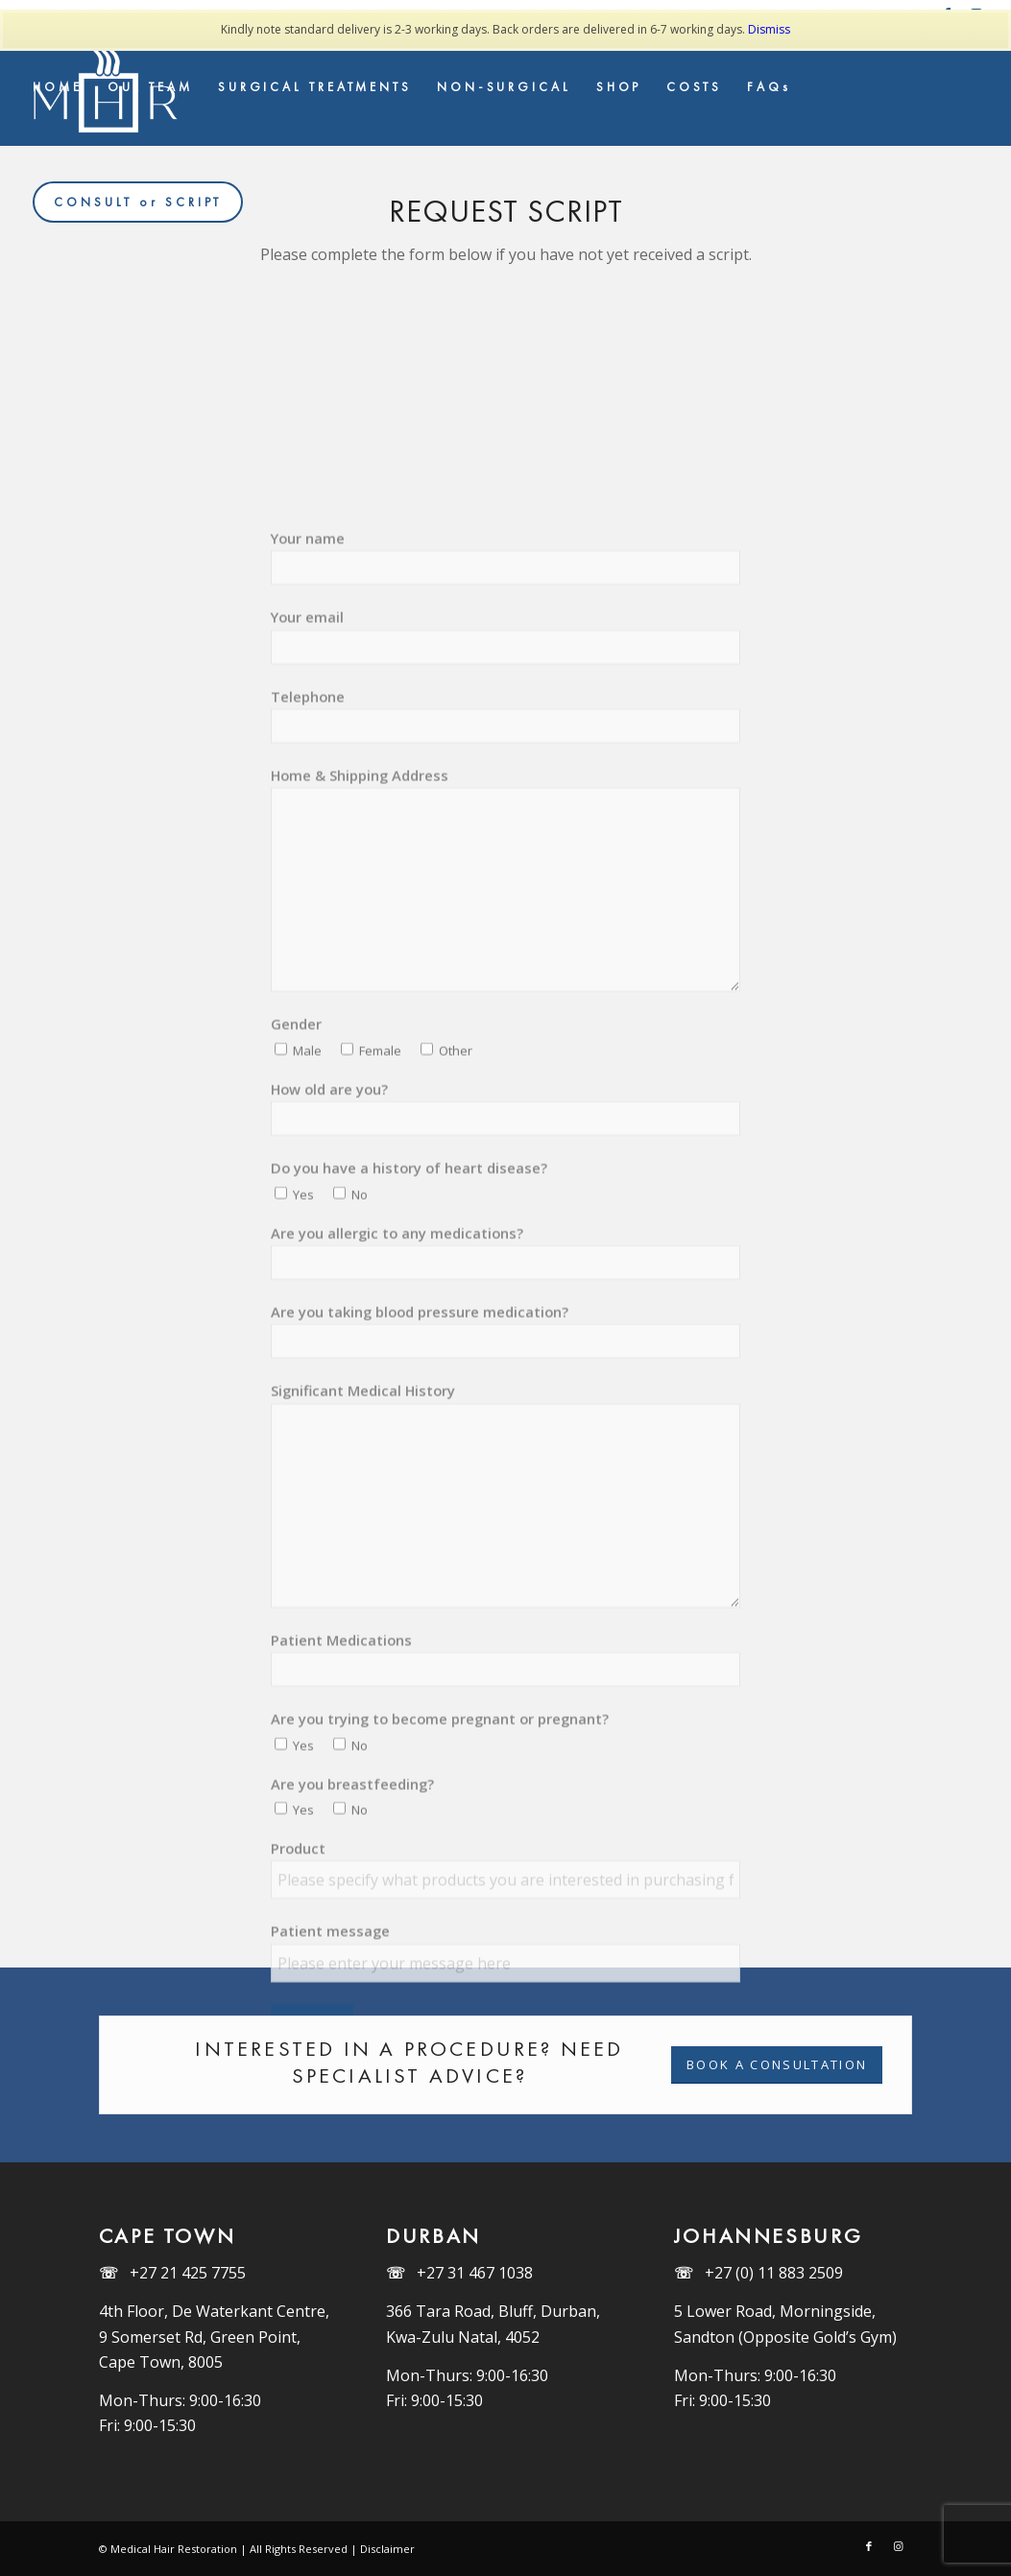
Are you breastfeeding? (352, 1851)
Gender (296, 1092)
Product (298, 1915)
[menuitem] (57, 87)
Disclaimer (387, 2548)
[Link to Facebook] (869, 2546)
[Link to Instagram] (897, 2546)
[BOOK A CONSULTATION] (776, 2065)
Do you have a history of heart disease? (409, 1236)
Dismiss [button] (769, 29)
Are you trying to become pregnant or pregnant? (440, 1786)
